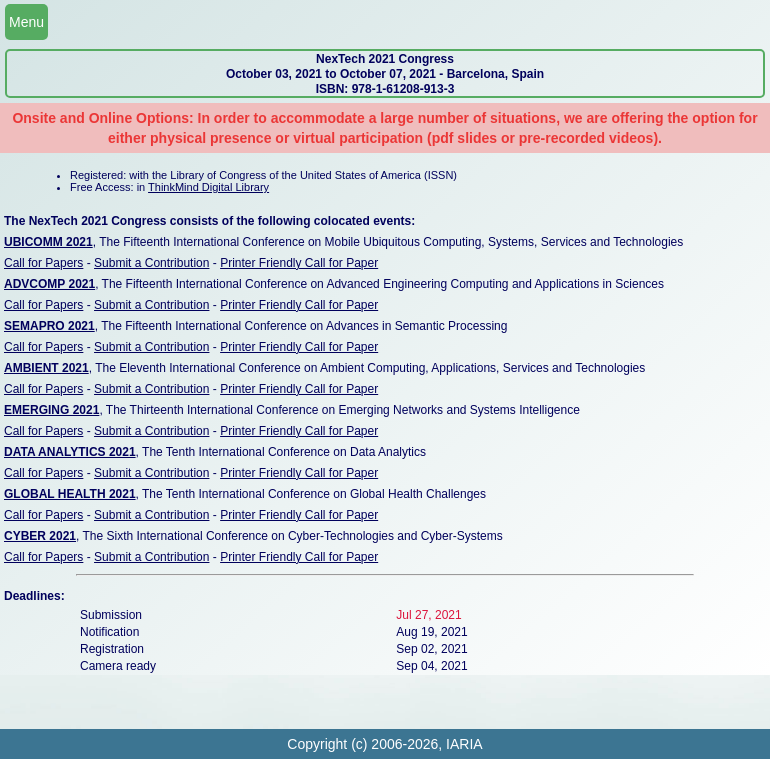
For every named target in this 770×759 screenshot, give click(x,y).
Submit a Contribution (151, 263)
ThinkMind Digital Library (208, 187)
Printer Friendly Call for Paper (299, 263)
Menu (26, 22)
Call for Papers (43, 263)
